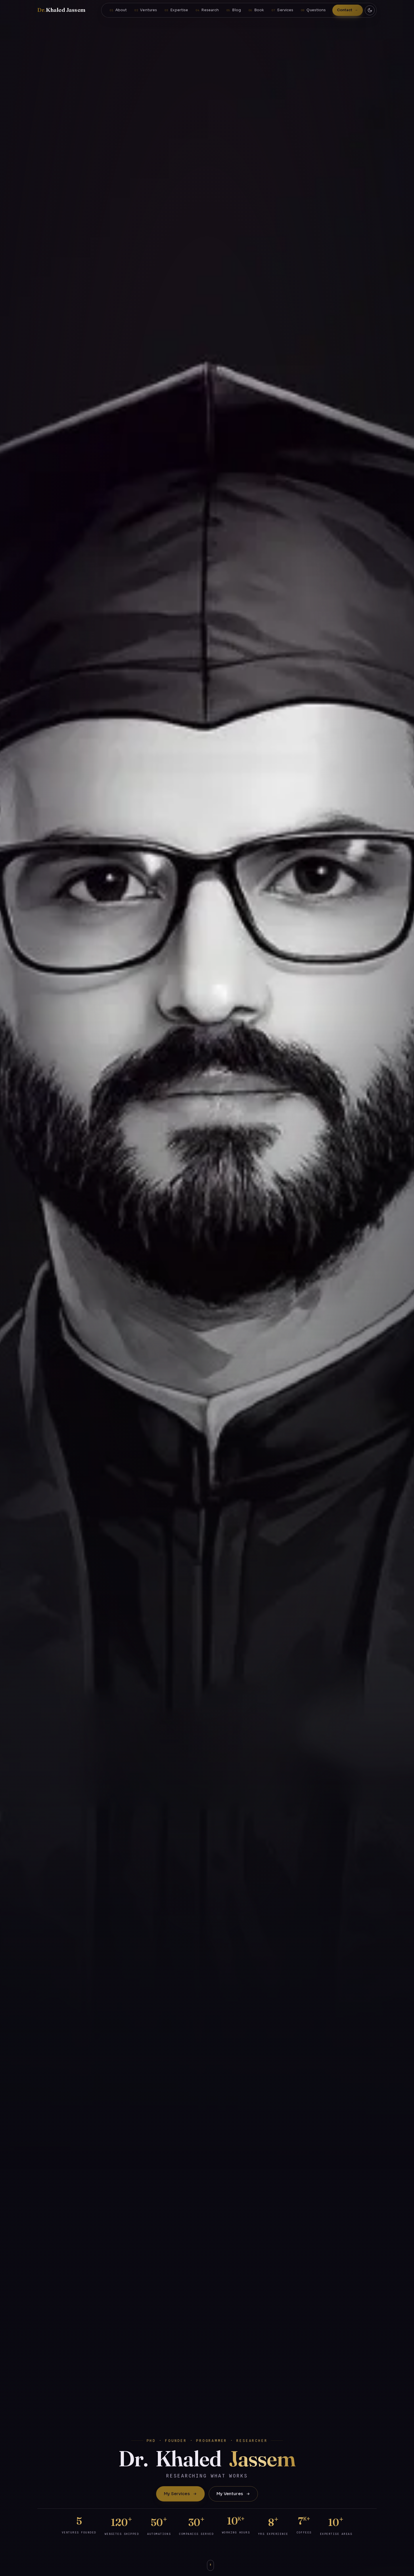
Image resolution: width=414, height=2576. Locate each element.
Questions (316, 10)
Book (259, 10)
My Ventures (233, 2493)
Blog (236, 10)
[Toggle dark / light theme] (370, 10)
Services (285, 10)
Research (210, 10)
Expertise (179, 10)
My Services (180, 2493)
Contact (344, 10)
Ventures (148, 10)
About (121, 10)
